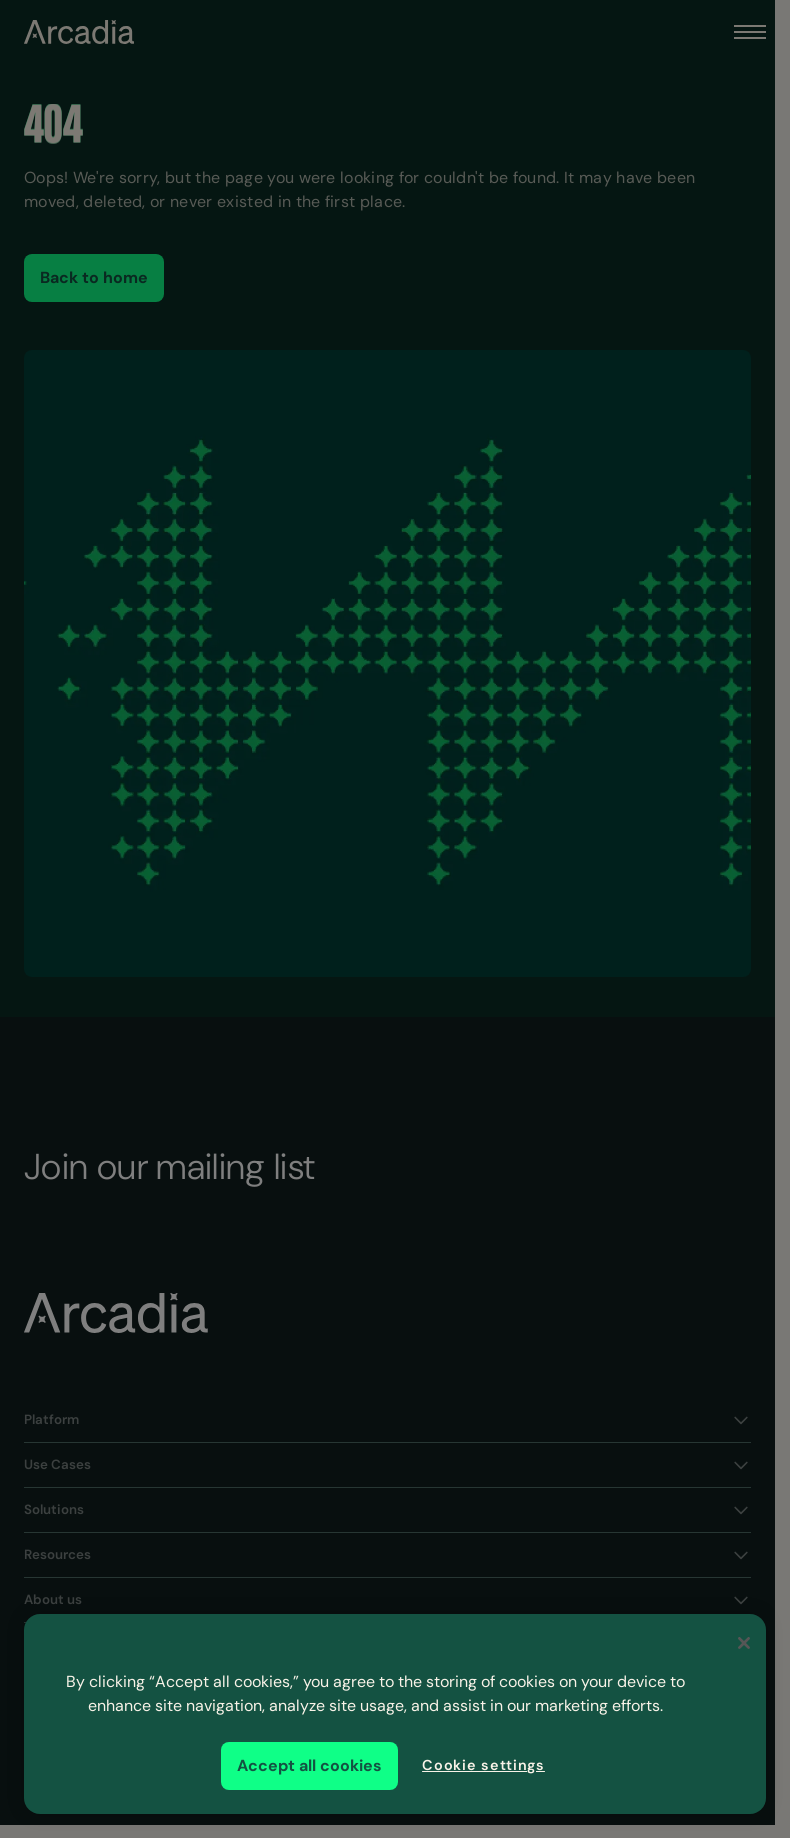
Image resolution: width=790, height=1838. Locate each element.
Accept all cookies (309, 1765)
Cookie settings (483, 1765)
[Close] (744, 1643)
